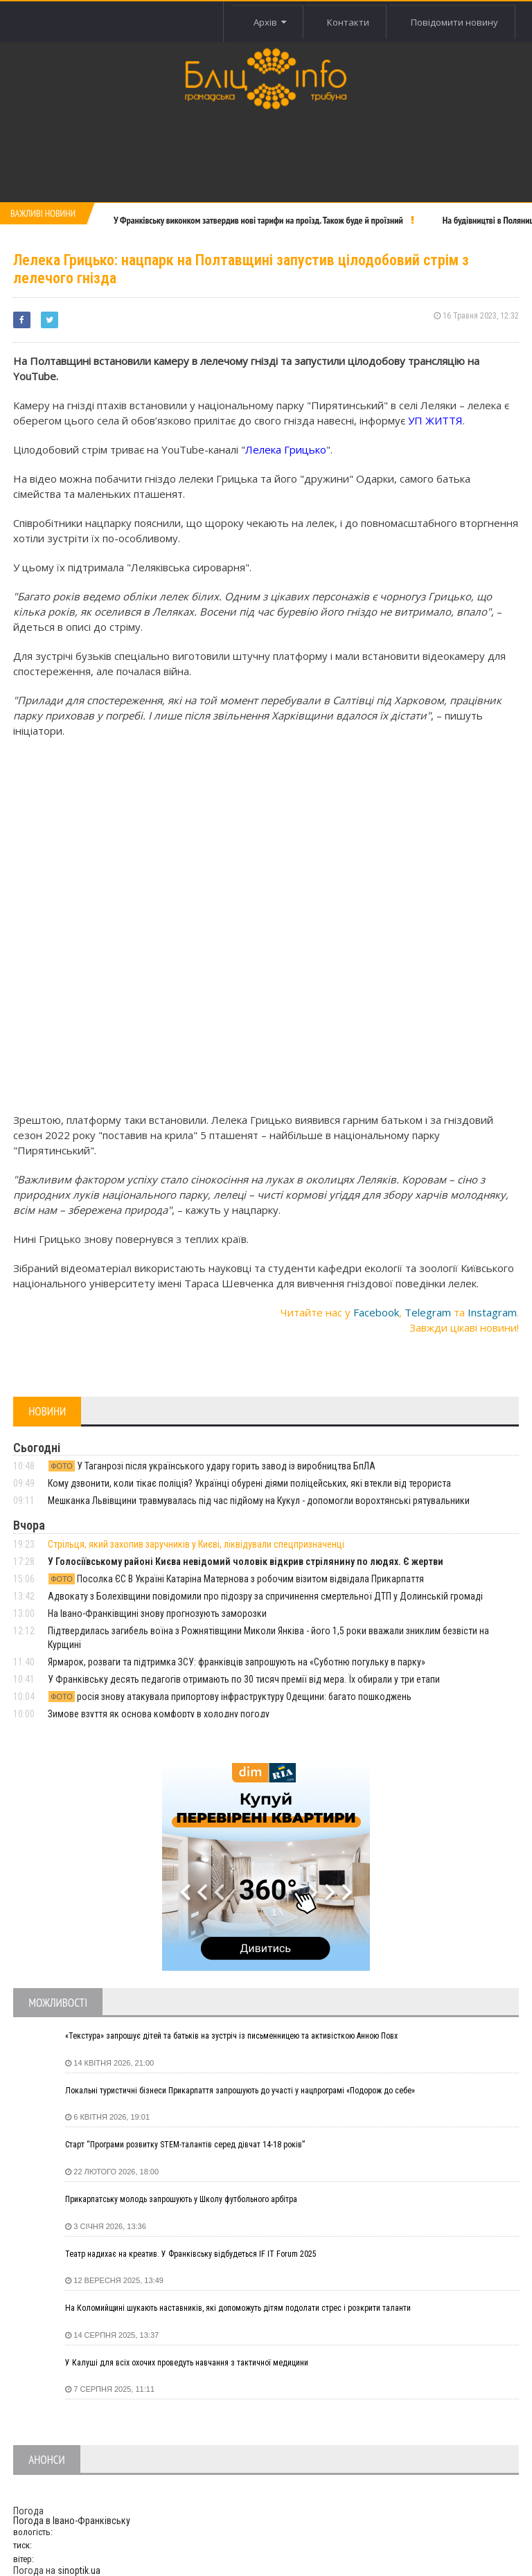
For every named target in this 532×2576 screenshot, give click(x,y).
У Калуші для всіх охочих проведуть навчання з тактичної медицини (186, 2363)
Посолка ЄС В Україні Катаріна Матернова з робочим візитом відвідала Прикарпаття (236, 1578)
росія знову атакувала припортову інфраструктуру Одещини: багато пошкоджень (229, 1696)
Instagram (492, 1312)
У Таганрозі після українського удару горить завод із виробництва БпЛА (211, 1466)
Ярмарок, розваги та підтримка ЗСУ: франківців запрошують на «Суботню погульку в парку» (236, 1661)
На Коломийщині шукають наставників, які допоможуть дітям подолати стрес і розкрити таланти (238, 2308)
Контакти (348, 22)
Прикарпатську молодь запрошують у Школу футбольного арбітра (181, 2199)
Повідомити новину (454, 22)
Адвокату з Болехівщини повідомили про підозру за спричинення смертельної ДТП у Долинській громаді (265, 1596)
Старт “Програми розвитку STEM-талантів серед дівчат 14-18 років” (185, 2144)
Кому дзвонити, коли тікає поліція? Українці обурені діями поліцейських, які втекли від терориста (249, 1483)
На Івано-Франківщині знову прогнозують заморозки (157, 1613)
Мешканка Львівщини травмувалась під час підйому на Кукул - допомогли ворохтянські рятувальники (259, 1500)
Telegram (428, 1312)
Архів (270, 22)
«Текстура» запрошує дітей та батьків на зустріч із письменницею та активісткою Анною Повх (231, 2036)
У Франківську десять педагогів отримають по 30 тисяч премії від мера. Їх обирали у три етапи (244, 1679)
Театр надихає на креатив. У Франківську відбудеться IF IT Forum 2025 (191, 2254)
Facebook (376, 1312)
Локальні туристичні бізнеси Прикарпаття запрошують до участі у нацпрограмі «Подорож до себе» (240, 2090)
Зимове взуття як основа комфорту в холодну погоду (158, 1713)
